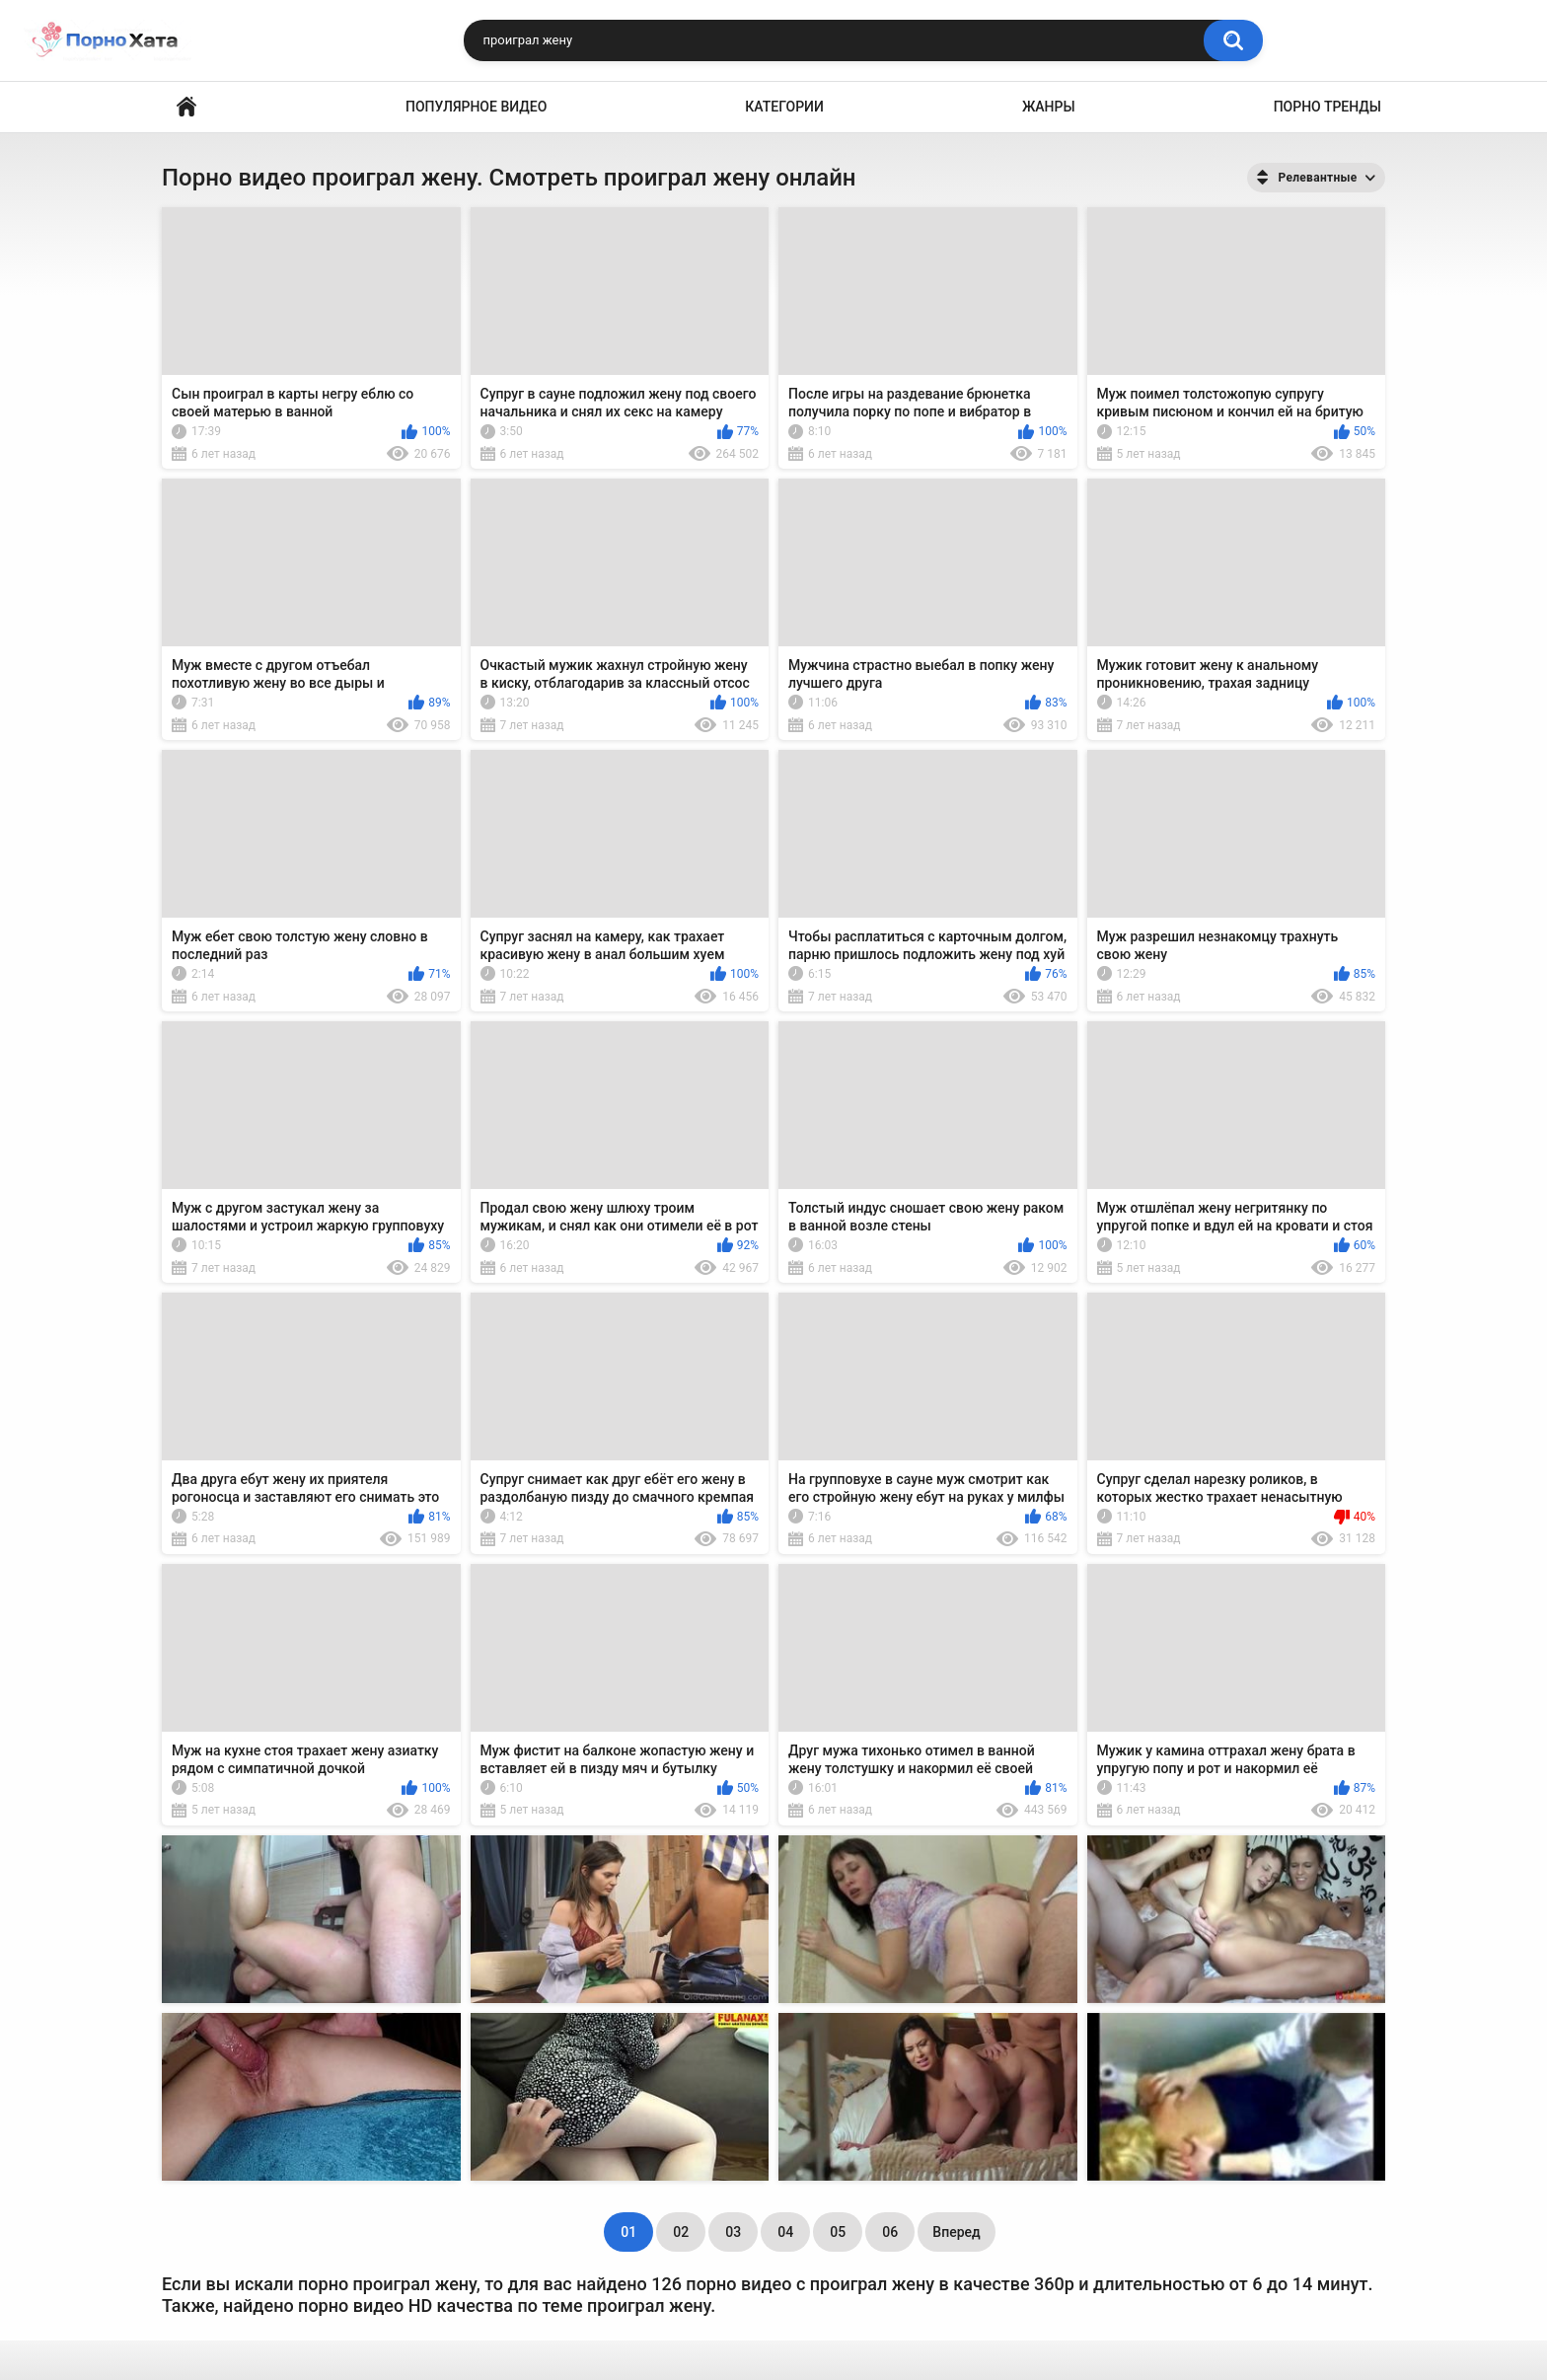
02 (681, 2232)
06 (890, 2232)
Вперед (956, 2232)
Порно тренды (1327, 106)
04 (785, 2232)
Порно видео (186, 107)
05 (838, 2232)
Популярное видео (476, 106)
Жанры (1048, 106)
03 (733, 2232)
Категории (784, 106)
